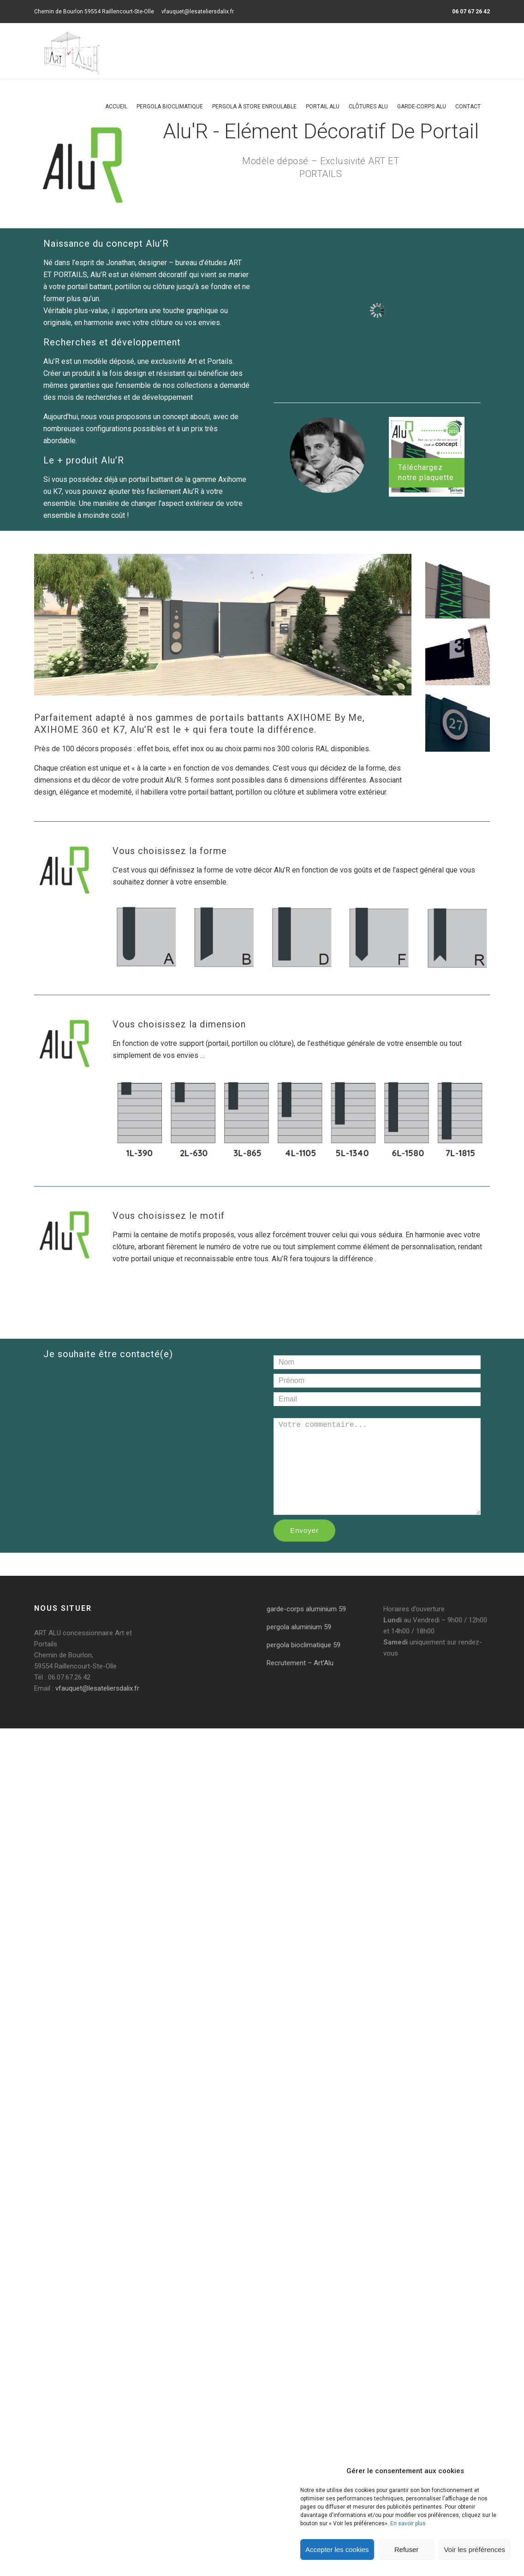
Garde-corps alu (421, 106)
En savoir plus (408, 2523)
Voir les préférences (474, 2549)
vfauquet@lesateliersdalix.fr (197, 11)
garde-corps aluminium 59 (306, 1609)
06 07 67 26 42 (471, 11)
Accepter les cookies (337, 2549)
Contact (468, 106)
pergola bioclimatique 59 (303, 1645)
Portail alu (322, 106)
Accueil (116, 106)
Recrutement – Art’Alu (300, 1663)
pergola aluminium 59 (299, 1627)
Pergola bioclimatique (170, 106)
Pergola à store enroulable (254, 106)
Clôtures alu (368, 106)
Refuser (406, 2549)
